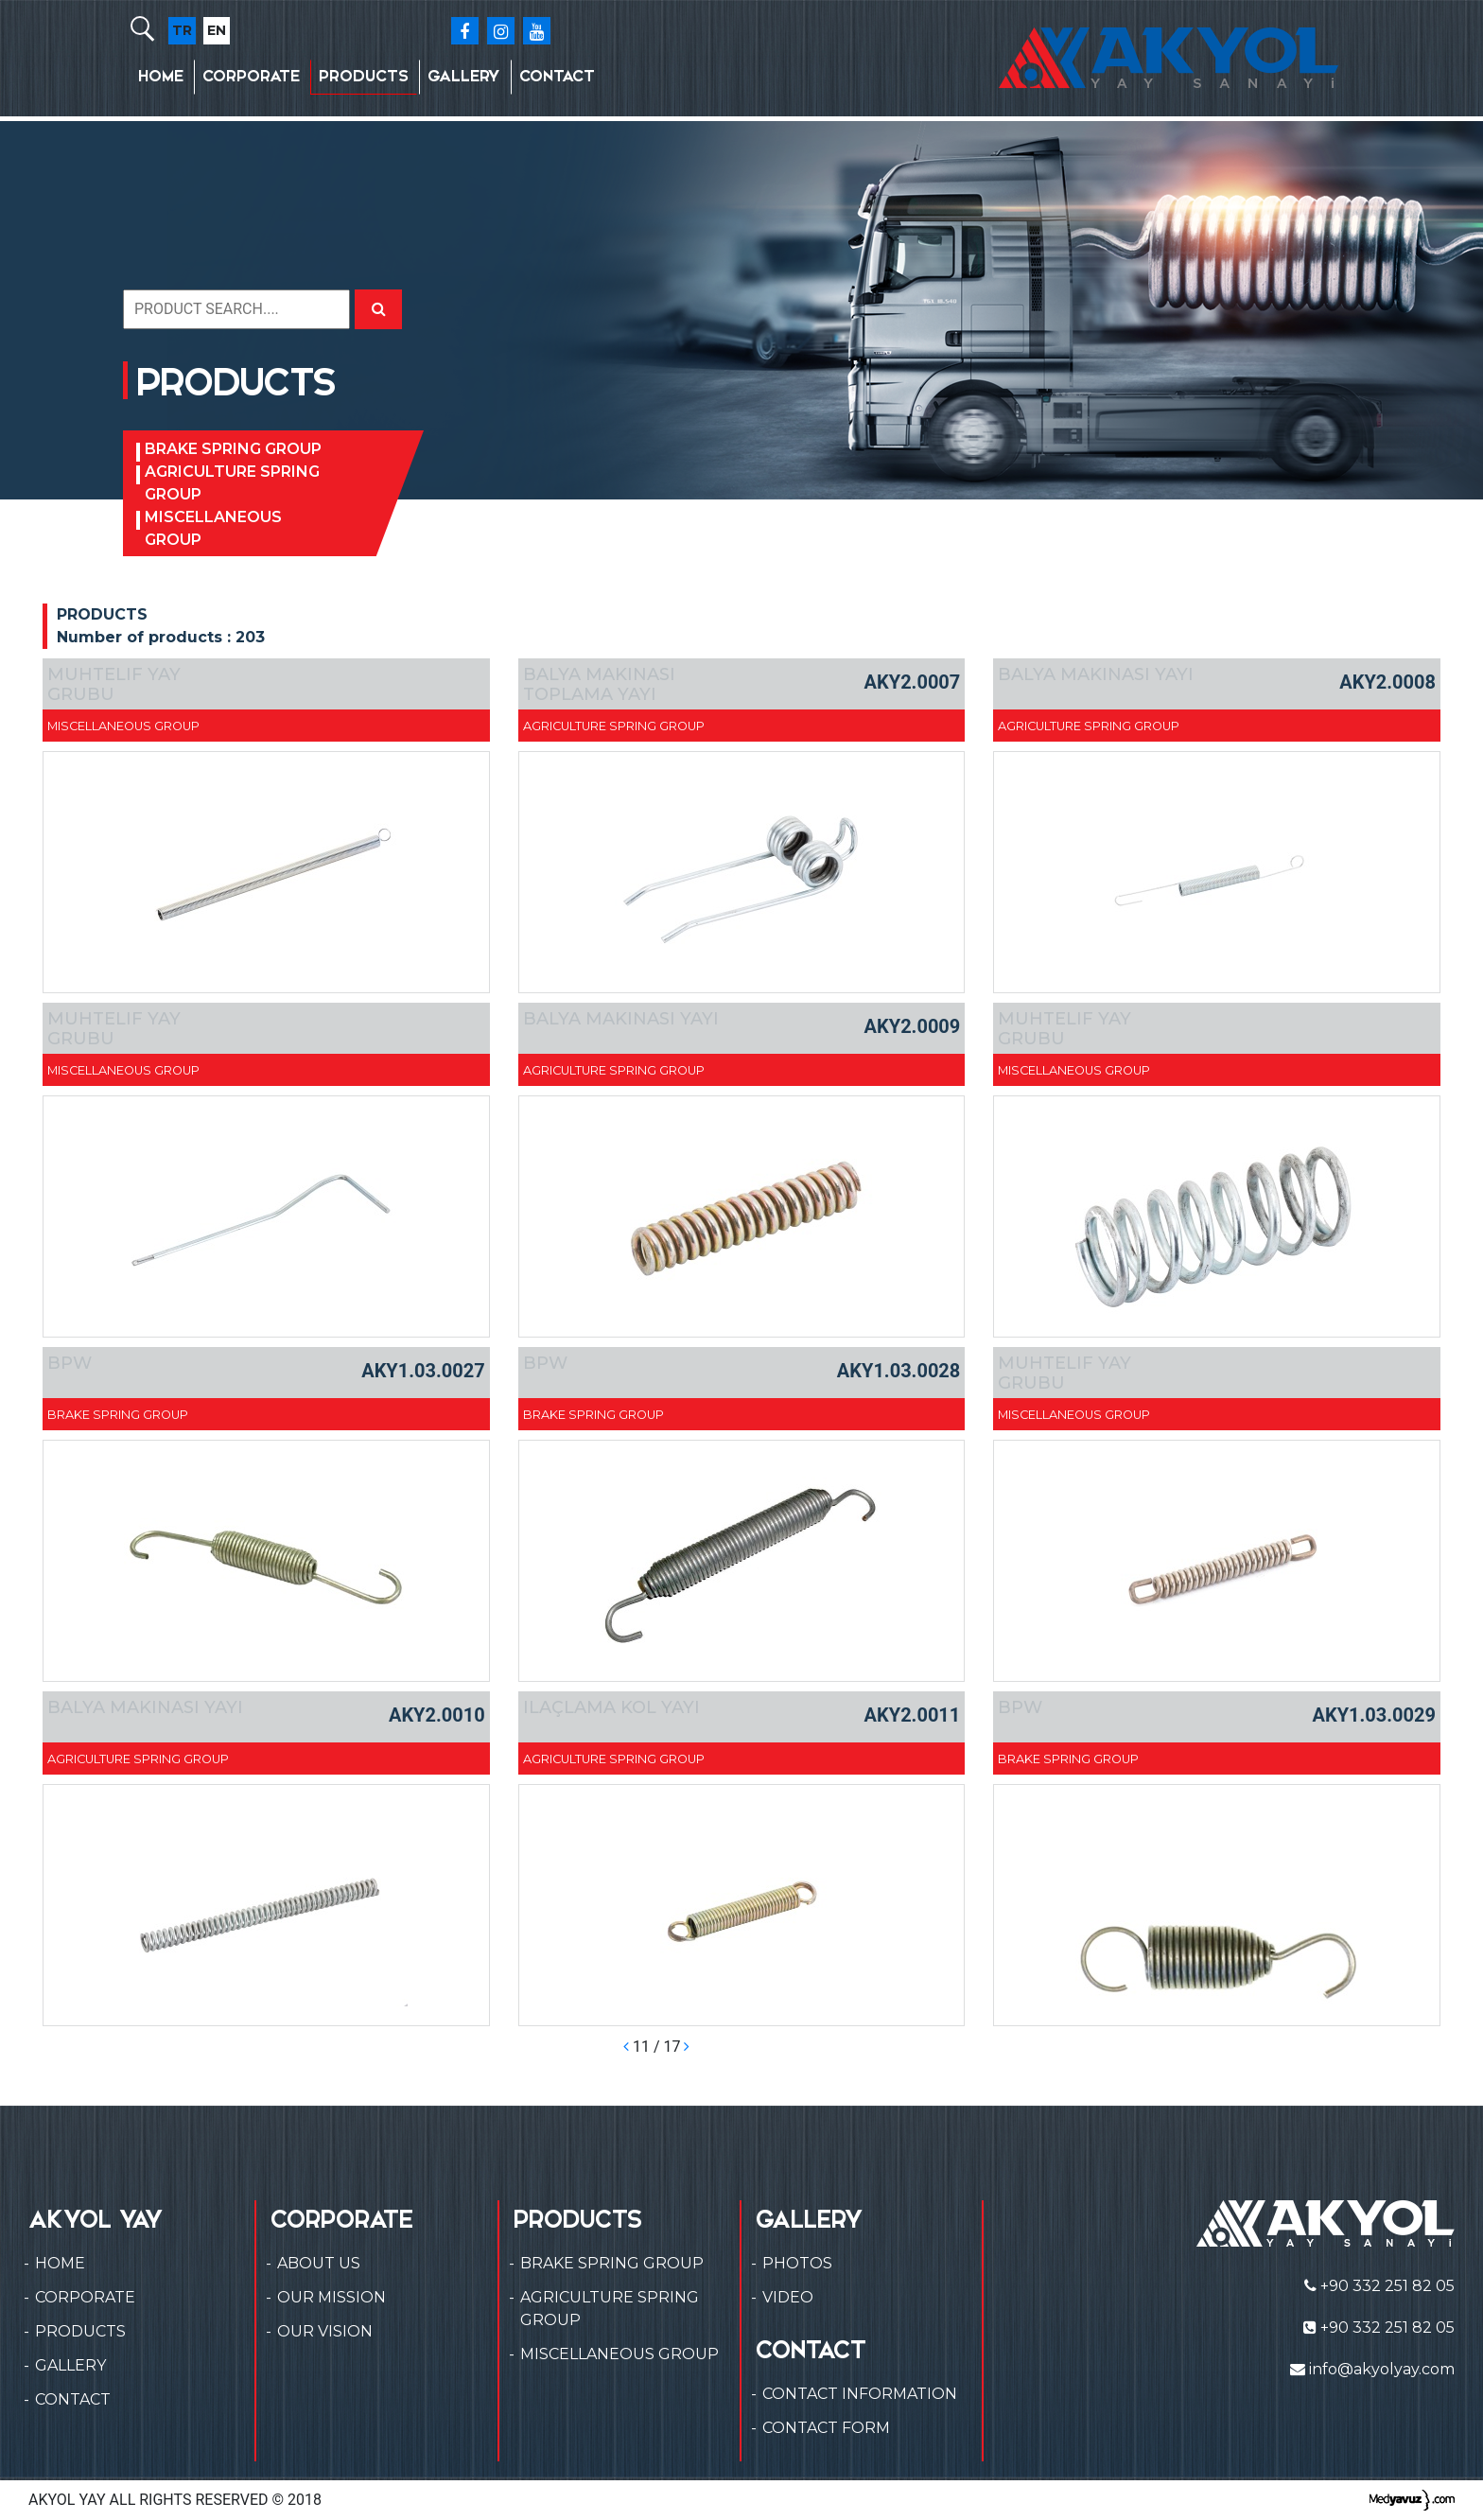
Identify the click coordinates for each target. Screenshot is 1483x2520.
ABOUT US (318, 2263)
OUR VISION (325, 2331)
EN (216, 30)
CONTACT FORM (826, 2428)
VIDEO (787, 2297)
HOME (160, 76)
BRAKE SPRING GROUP (233, 449)
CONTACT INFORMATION (859, 2394)
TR (182, 30)
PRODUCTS (364, 76)
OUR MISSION (331, 2297)
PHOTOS (797, 2263)
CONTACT (557, 76)
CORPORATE (251, 76)
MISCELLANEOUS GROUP (213, 528)
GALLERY (463, 76)
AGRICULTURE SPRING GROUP (232, 483)
